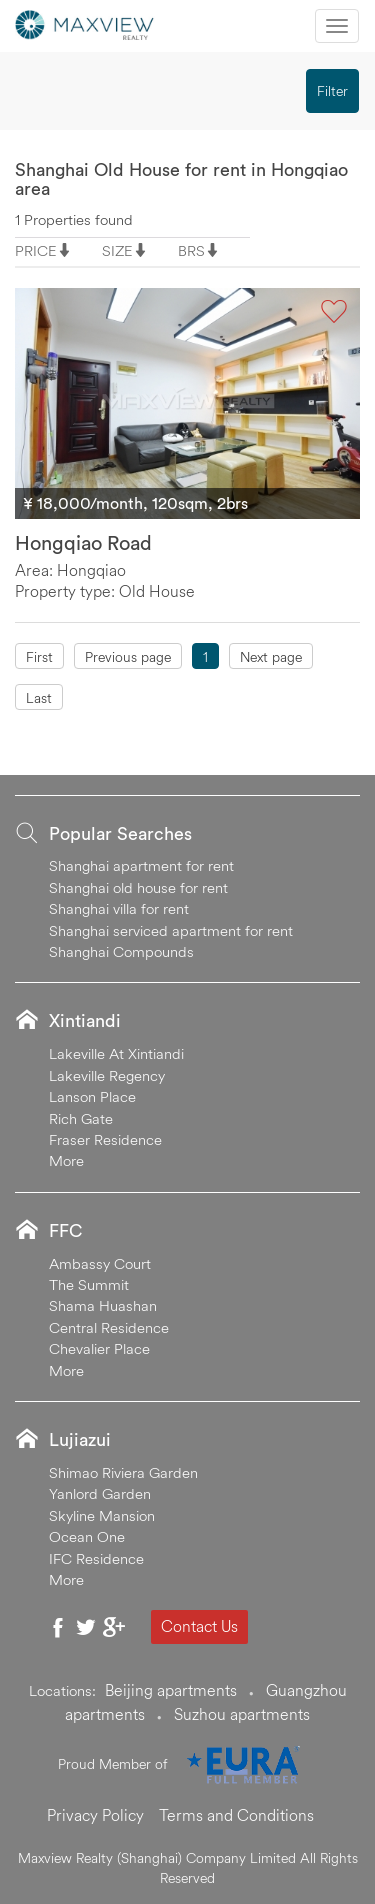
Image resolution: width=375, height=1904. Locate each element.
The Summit (89, 1284)
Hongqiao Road (83, 542)
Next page (271, 657)
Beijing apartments (171, 1690)
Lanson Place (92, 1096)
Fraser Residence (105, 1139)
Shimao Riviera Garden (123, 1472)
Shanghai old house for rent (138, 887)
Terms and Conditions (236, 1815)
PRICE (36, 250)
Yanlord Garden (100, 1493)
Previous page (128, 657)
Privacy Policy (95, 1815)
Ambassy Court (100, 1263)
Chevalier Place (99, 1348)
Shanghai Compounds (121, 951)
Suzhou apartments (242, 1714)
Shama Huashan (103, 1305)
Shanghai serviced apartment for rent (171, 930)
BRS (191, 250)
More (66, 1160)
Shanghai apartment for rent (141, 865)
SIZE (117, 250)
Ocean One (87, 1536)
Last (39, 698)
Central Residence (109, 1327)
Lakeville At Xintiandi (116, 1053)
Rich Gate (81, 1118)
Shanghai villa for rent (119, 908)
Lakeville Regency (107, 1075)
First (39, 657)
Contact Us (199, 1626)
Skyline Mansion (102, 1515)
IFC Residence (96, 1558)
